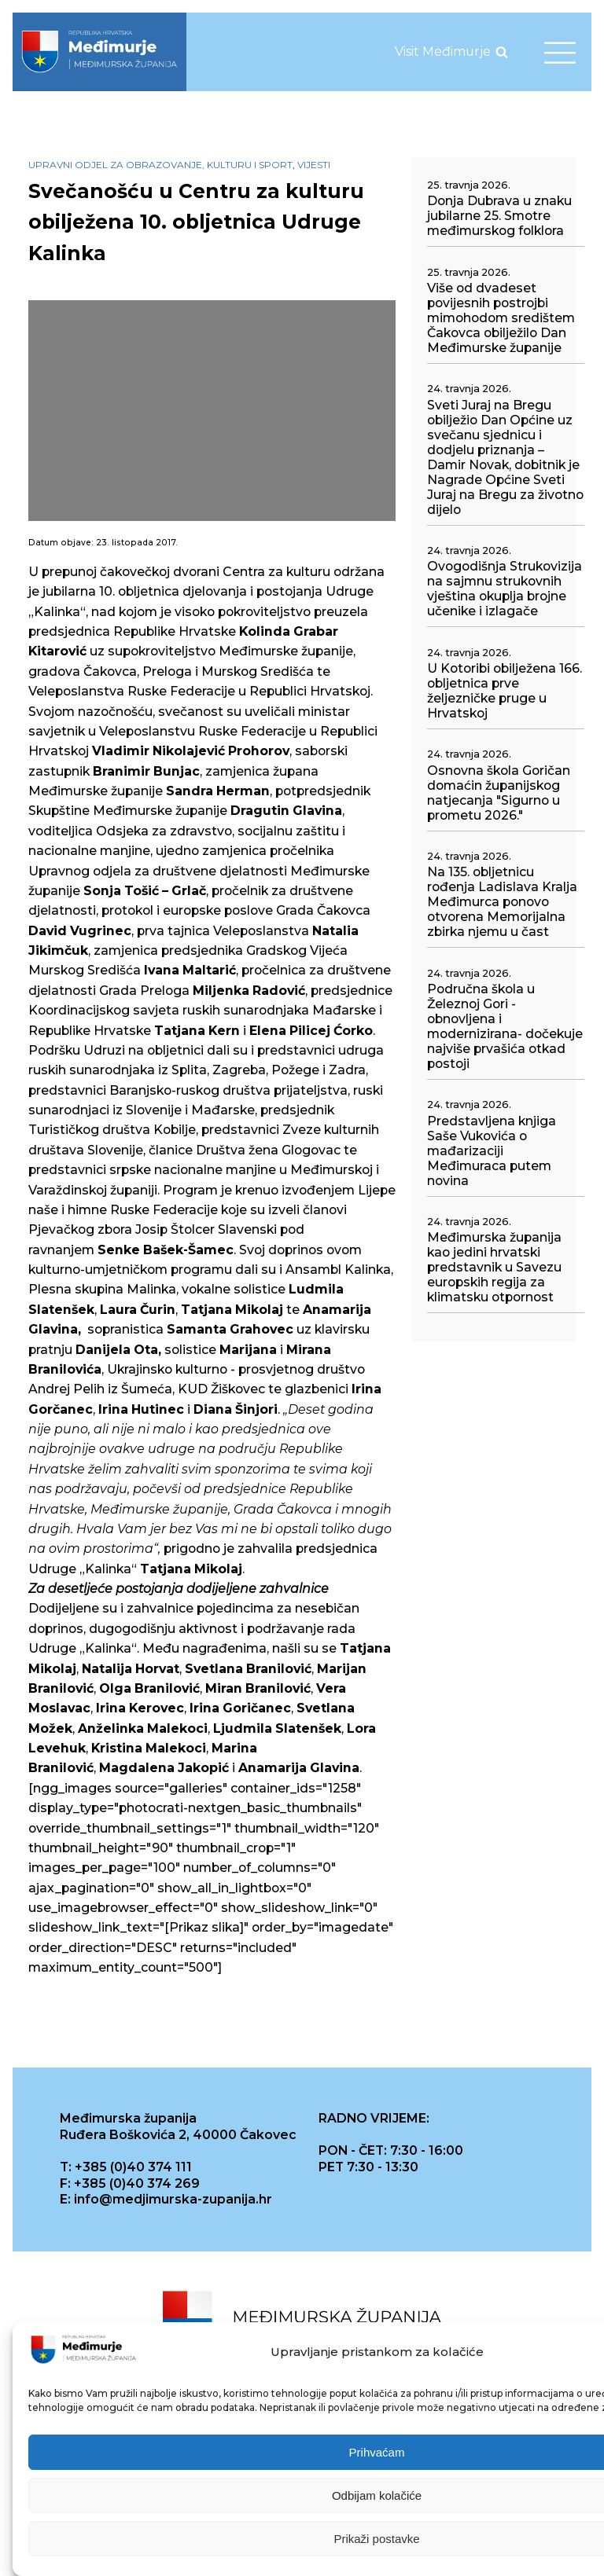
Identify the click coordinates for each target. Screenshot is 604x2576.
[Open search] (502, 52)
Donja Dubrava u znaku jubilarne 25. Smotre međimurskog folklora (499, 215)
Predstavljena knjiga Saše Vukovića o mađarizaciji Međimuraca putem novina (491, 1151)
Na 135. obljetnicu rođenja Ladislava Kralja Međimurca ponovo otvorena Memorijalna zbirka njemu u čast (502, 901)
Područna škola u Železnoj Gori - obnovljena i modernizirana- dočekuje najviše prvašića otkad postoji (505, 1026)
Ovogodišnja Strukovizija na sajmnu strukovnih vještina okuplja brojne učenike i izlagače (504, 588)
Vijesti (313, 165)
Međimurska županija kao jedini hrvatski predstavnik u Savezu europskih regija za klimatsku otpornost (494, 1267)
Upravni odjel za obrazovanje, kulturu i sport (160, 165)
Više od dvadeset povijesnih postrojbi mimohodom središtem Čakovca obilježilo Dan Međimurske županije (501, 318)
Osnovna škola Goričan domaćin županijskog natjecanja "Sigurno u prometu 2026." (498, 793)
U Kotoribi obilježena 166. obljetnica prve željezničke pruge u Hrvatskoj (504, 691)
